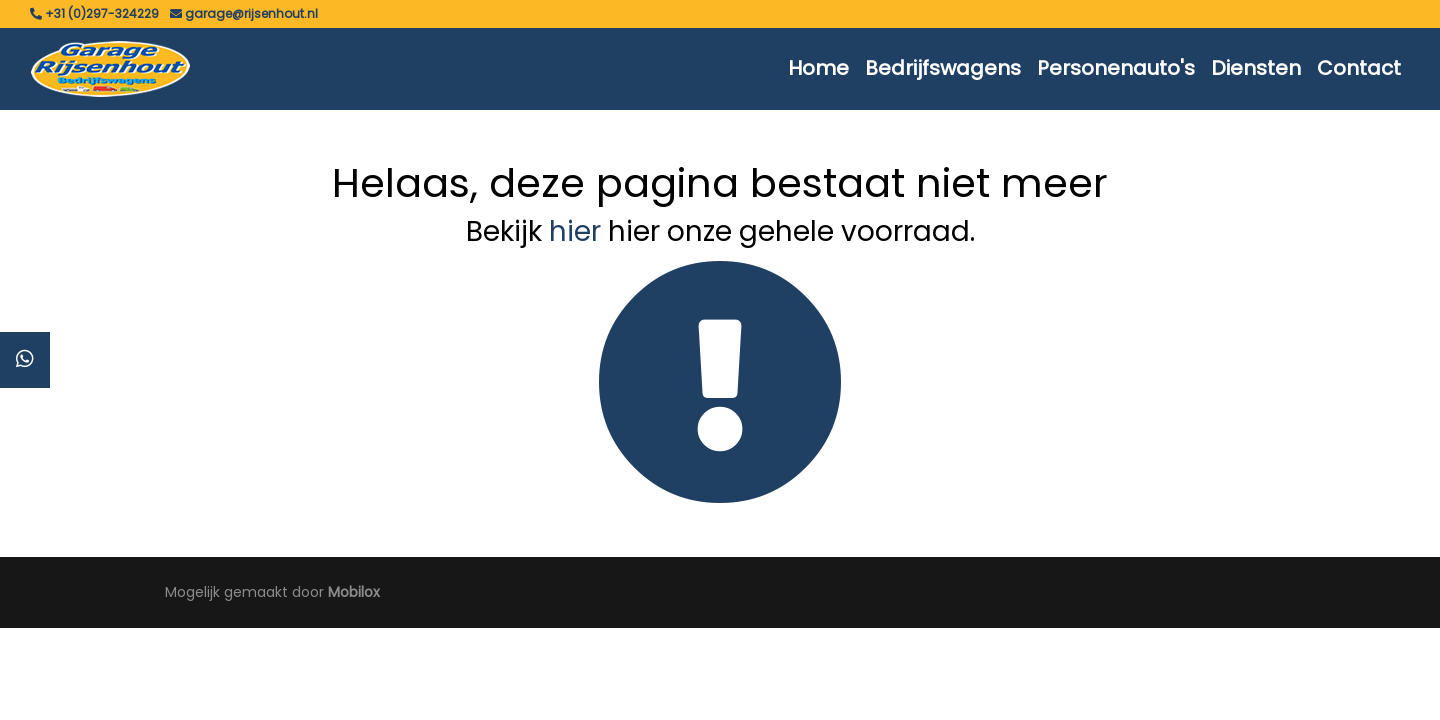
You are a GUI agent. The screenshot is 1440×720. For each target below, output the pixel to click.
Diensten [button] (1256, 68)
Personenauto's (1116, 68)
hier (575, 231)
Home (818, 68)
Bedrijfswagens (943, 68)
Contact (1359, 68)
